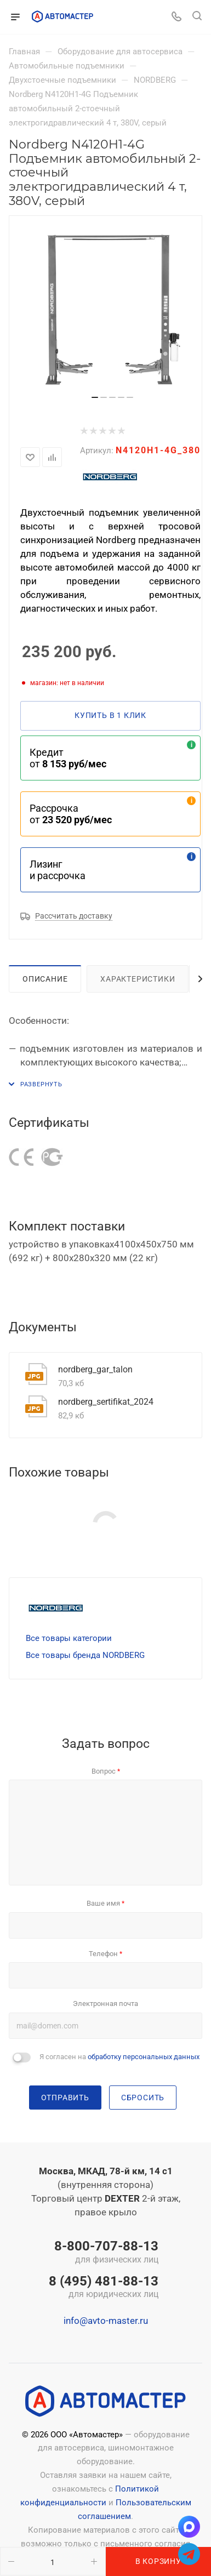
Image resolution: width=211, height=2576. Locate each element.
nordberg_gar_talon (95, 1369)
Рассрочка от (71, 813)
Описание (44, 978)
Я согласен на (119, 2057)
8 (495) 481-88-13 (103, 2287)
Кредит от (68, 758)
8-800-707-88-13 (103, 2252)
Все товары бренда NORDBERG (85, 1655)
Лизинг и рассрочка (57, 869)
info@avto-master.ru (106, 2320)
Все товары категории (69, 1638)
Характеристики (137, 978)
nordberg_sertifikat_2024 (105, 1402)
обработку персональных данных (143, 2057)
